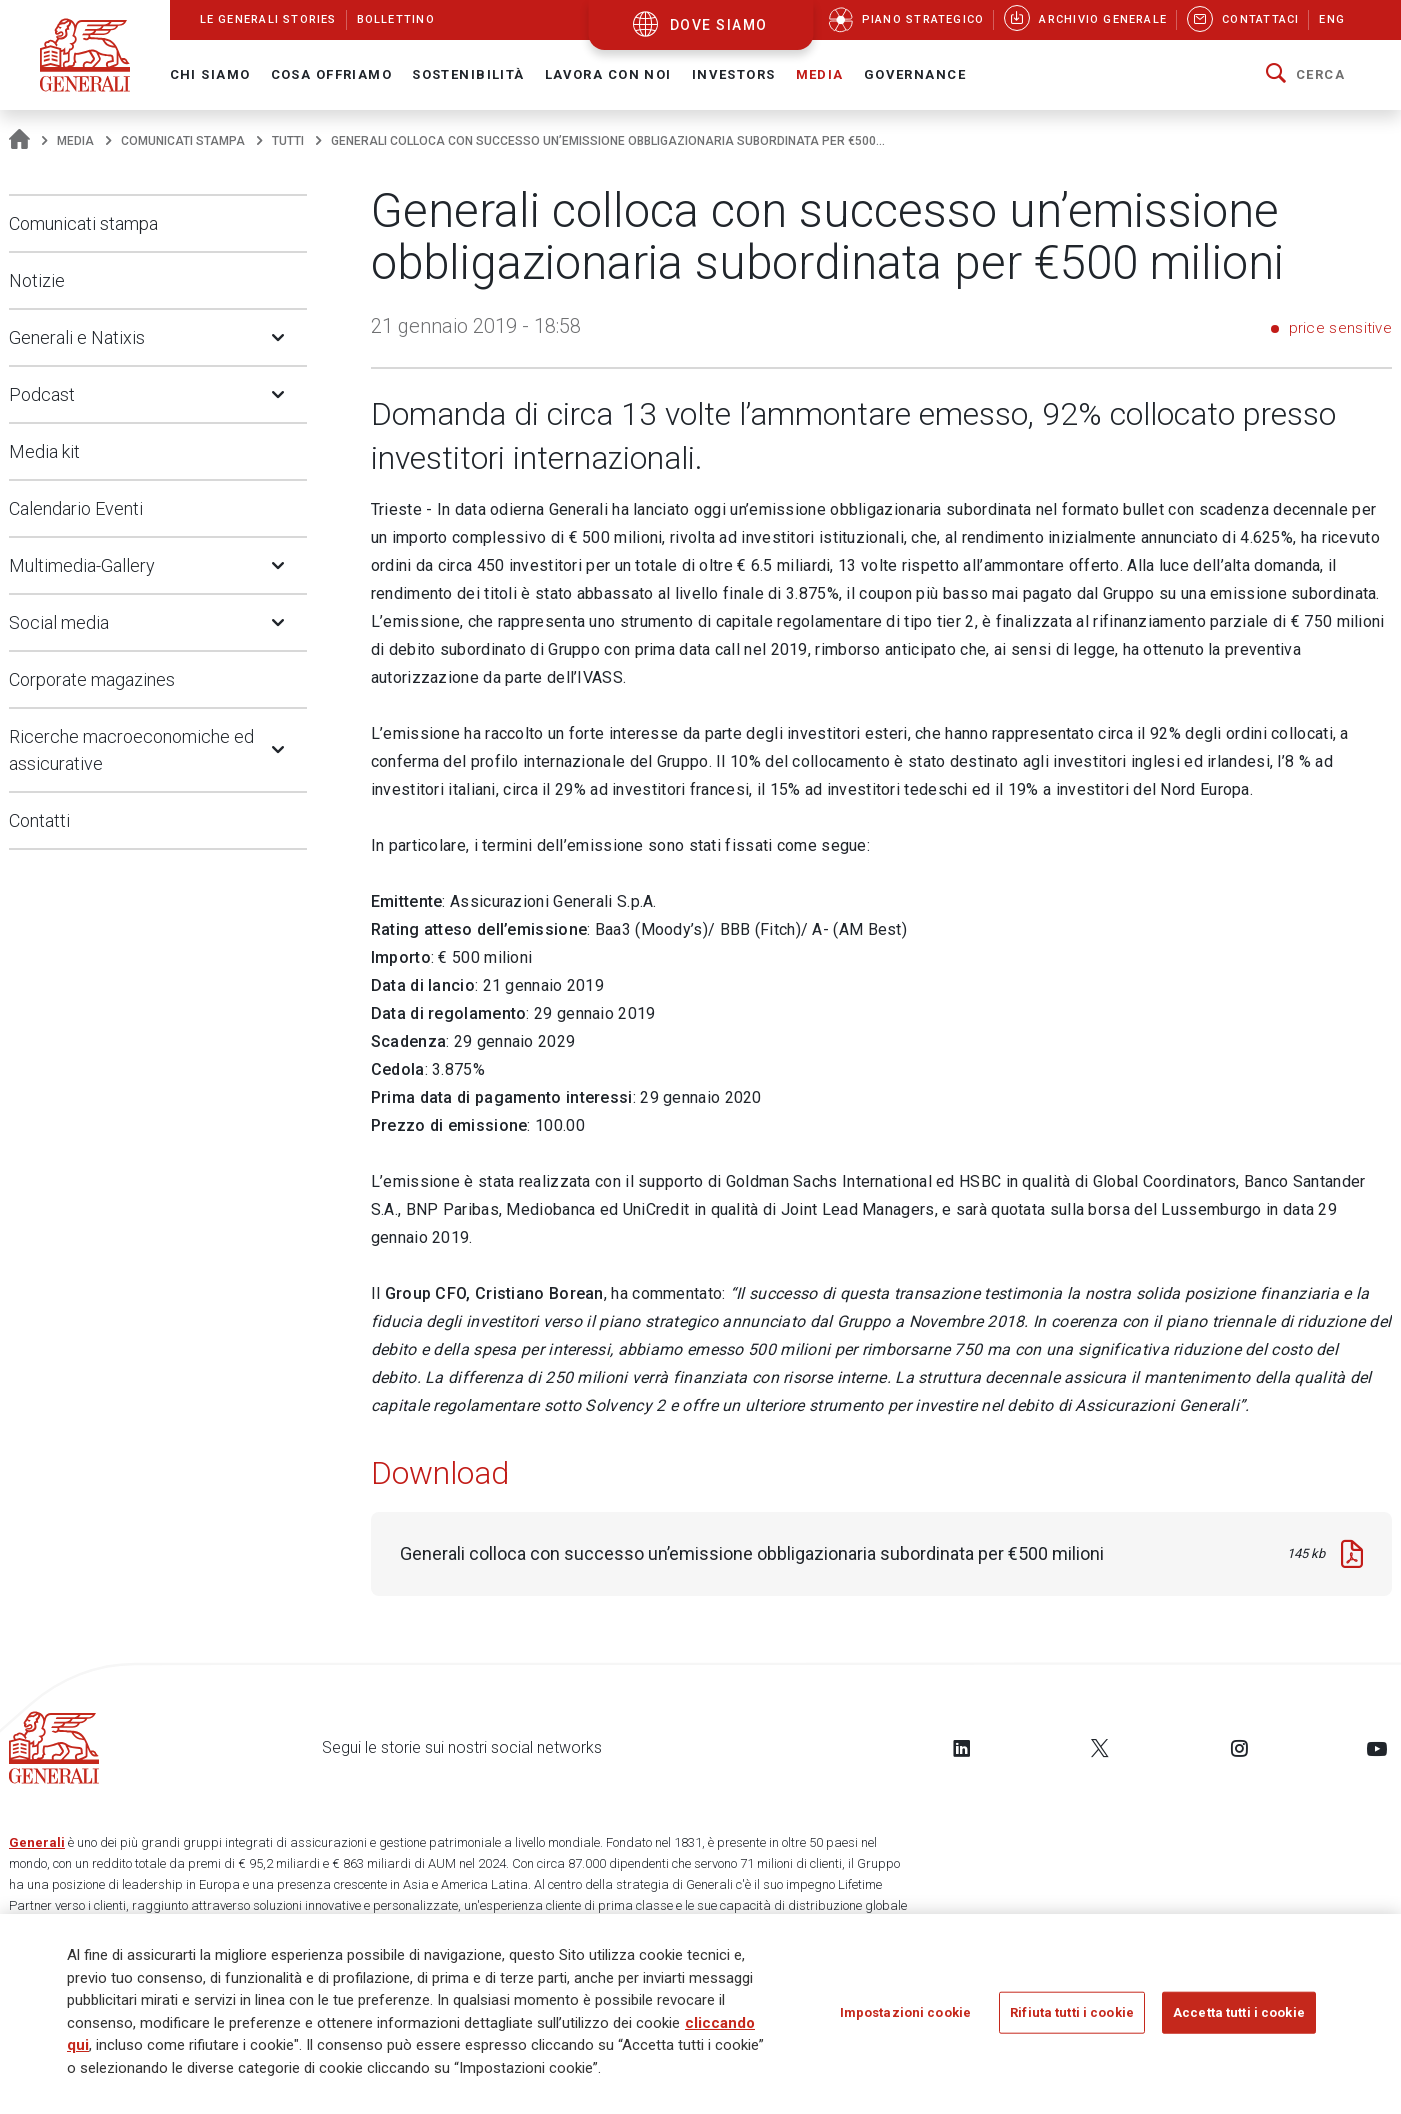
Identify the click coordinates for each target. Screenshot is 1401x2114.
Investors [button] (734, 74)
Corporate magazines (92, 679)
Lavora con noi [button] (608, 74)
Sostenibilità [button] (468, 74)
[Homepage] (19, 141)
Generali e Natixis (77, 337)
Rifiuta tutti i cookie (1072, 2013)
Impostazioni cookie (905, 2013)
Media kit (44, 451)
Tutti (288, 141)
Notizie (37, 280)
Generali (37, 1842)
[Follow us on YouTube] (1377, 1748)
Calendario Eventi (76, 508)
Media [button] (820, 74)
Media (75, 141)
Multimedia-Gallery (82, 565)
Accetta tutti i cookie (1239, 2013)
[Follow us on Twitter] (1100, 1748)
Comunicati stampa (183, 141)
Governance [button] (915, 74)
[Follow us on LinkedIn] (962, 1748)
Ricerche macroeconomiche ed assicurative (131, 750)
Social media (59, 622)
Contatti (39, 820)
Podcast (42, 394)
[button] (1305, 75)
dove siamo (719, 25)
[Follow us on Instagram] (1239, 1748)
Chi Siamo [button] (210, 74)
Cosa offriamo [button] (332, 74)
